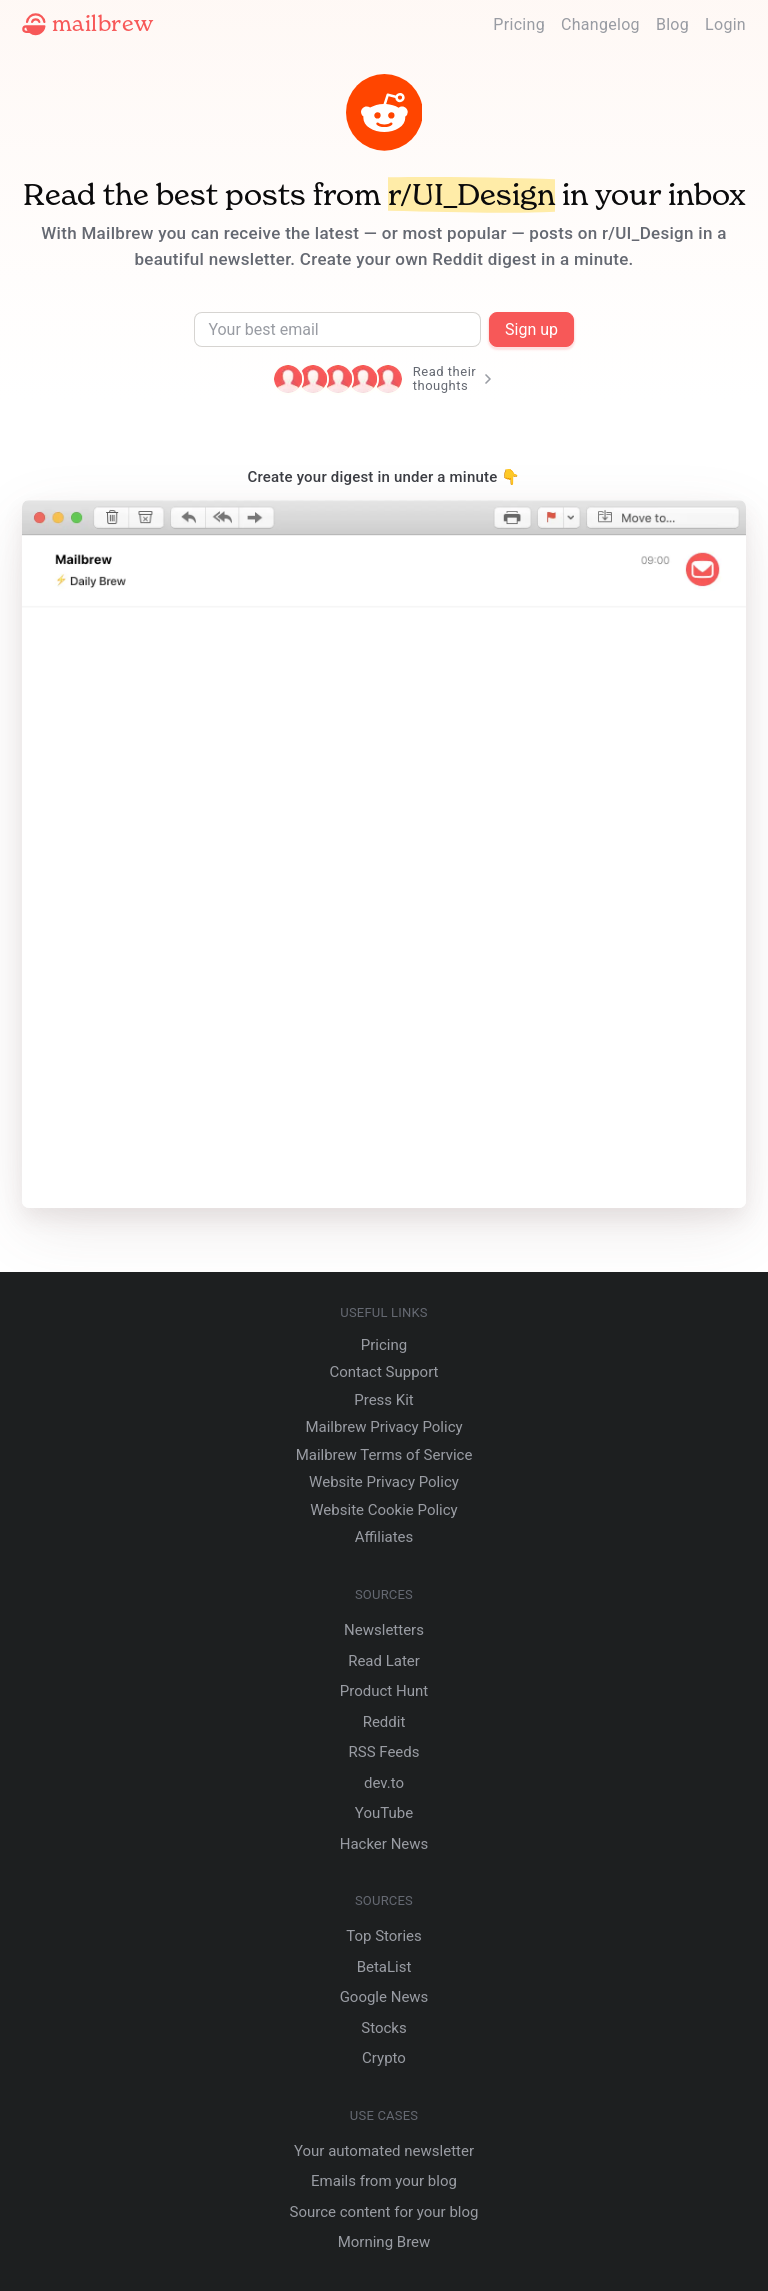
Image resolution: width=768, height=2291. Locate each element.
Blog (672, 24)
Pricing (519, 24)
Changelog (600, 24)
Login (725, 24)
